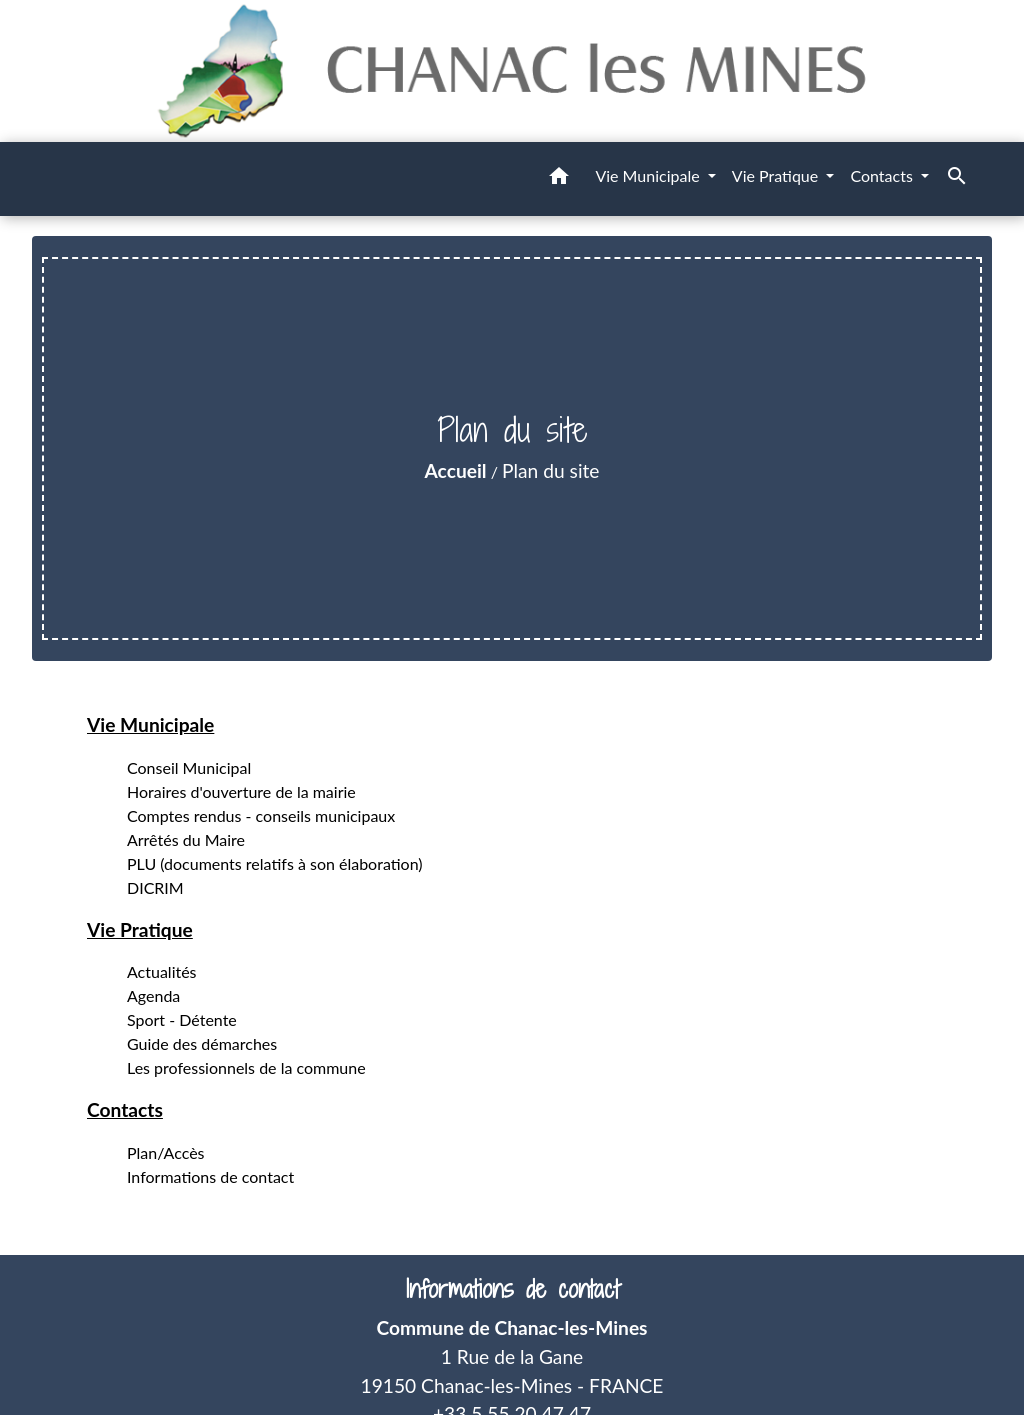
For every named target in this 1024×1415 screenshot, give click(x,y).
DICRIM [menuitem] (155, 887)
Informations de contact (512, 1289)
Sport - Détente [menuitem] (182, 1019)
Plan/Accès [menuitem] (166, 1152)
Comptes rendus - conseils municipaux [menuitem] (261, 815)
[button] (559, 179)
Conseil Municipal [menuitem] (189, 767)
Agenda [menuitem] (153, 995)
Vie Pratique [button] (777, 175)
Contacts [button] (883, 175)
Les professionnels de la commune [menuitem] (246, 1067)
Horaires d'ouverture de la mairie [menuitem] (241, 791)
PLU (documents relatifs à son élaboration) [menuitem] (275, 863)
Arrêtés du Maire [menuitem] (186, 839)
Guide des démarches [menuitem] (202, 1043)
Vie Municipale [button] (649, 175)
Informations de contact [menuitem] (210, 1176)
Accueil (456, 470)
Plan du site (550, 470)
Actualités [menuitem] (162, 971)
